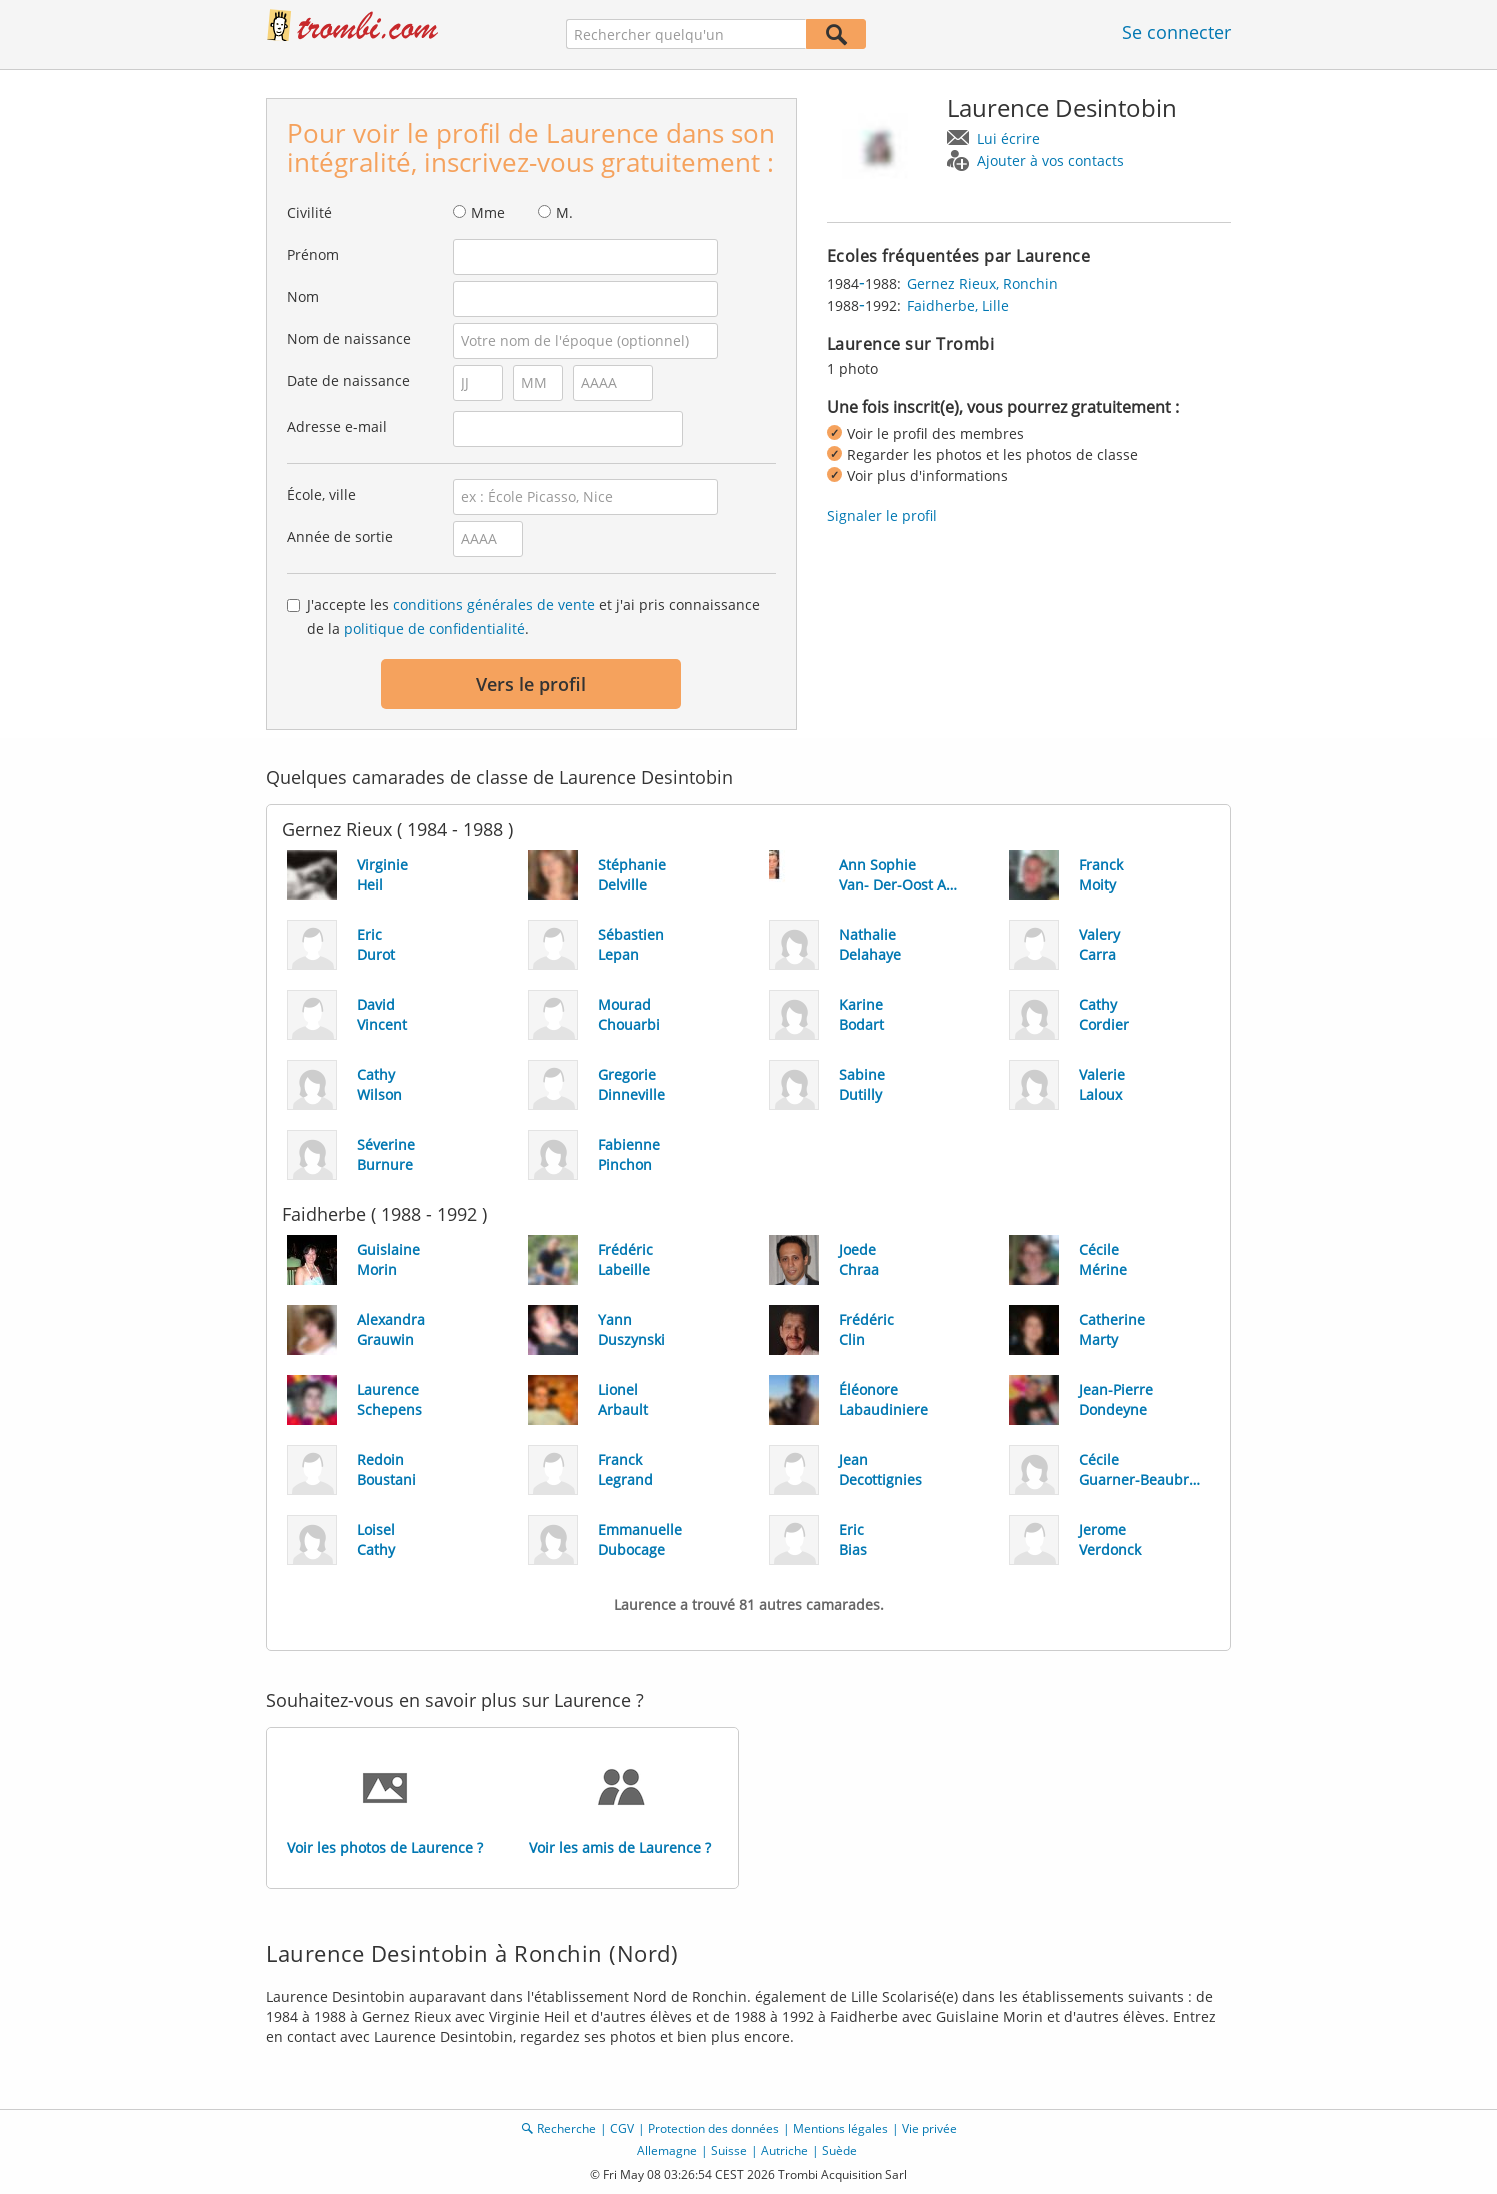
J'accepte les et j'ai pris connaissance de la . (533, 616)
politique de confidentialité (434, 628)
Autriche (784, 2150)
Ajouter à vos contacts (1050, 160)
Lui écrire (1008, 138)
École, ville (321, 494)
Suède (839, 2150)
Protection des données (713, 2128)
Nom (303, 296)
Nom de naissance (349, 338)
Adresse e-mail (337, 426)
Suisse (729, 2150)
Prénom (313, 254)
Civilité (309, 212)
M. (564, 212)
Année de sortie (340, 536)
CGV (622, 2128)
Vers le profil (531, 684)
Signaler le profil (882, 515)
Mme (488, 212)
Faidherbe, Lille (958, 305)
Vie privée (929, 2128)
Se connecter (1176, 32)
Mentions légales (840, 2128)
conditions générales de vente (494, 604)
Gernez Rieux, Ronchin (982, 283)
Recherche (566, 2128)
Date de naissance (348, 380)
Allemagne (667, 2150)
